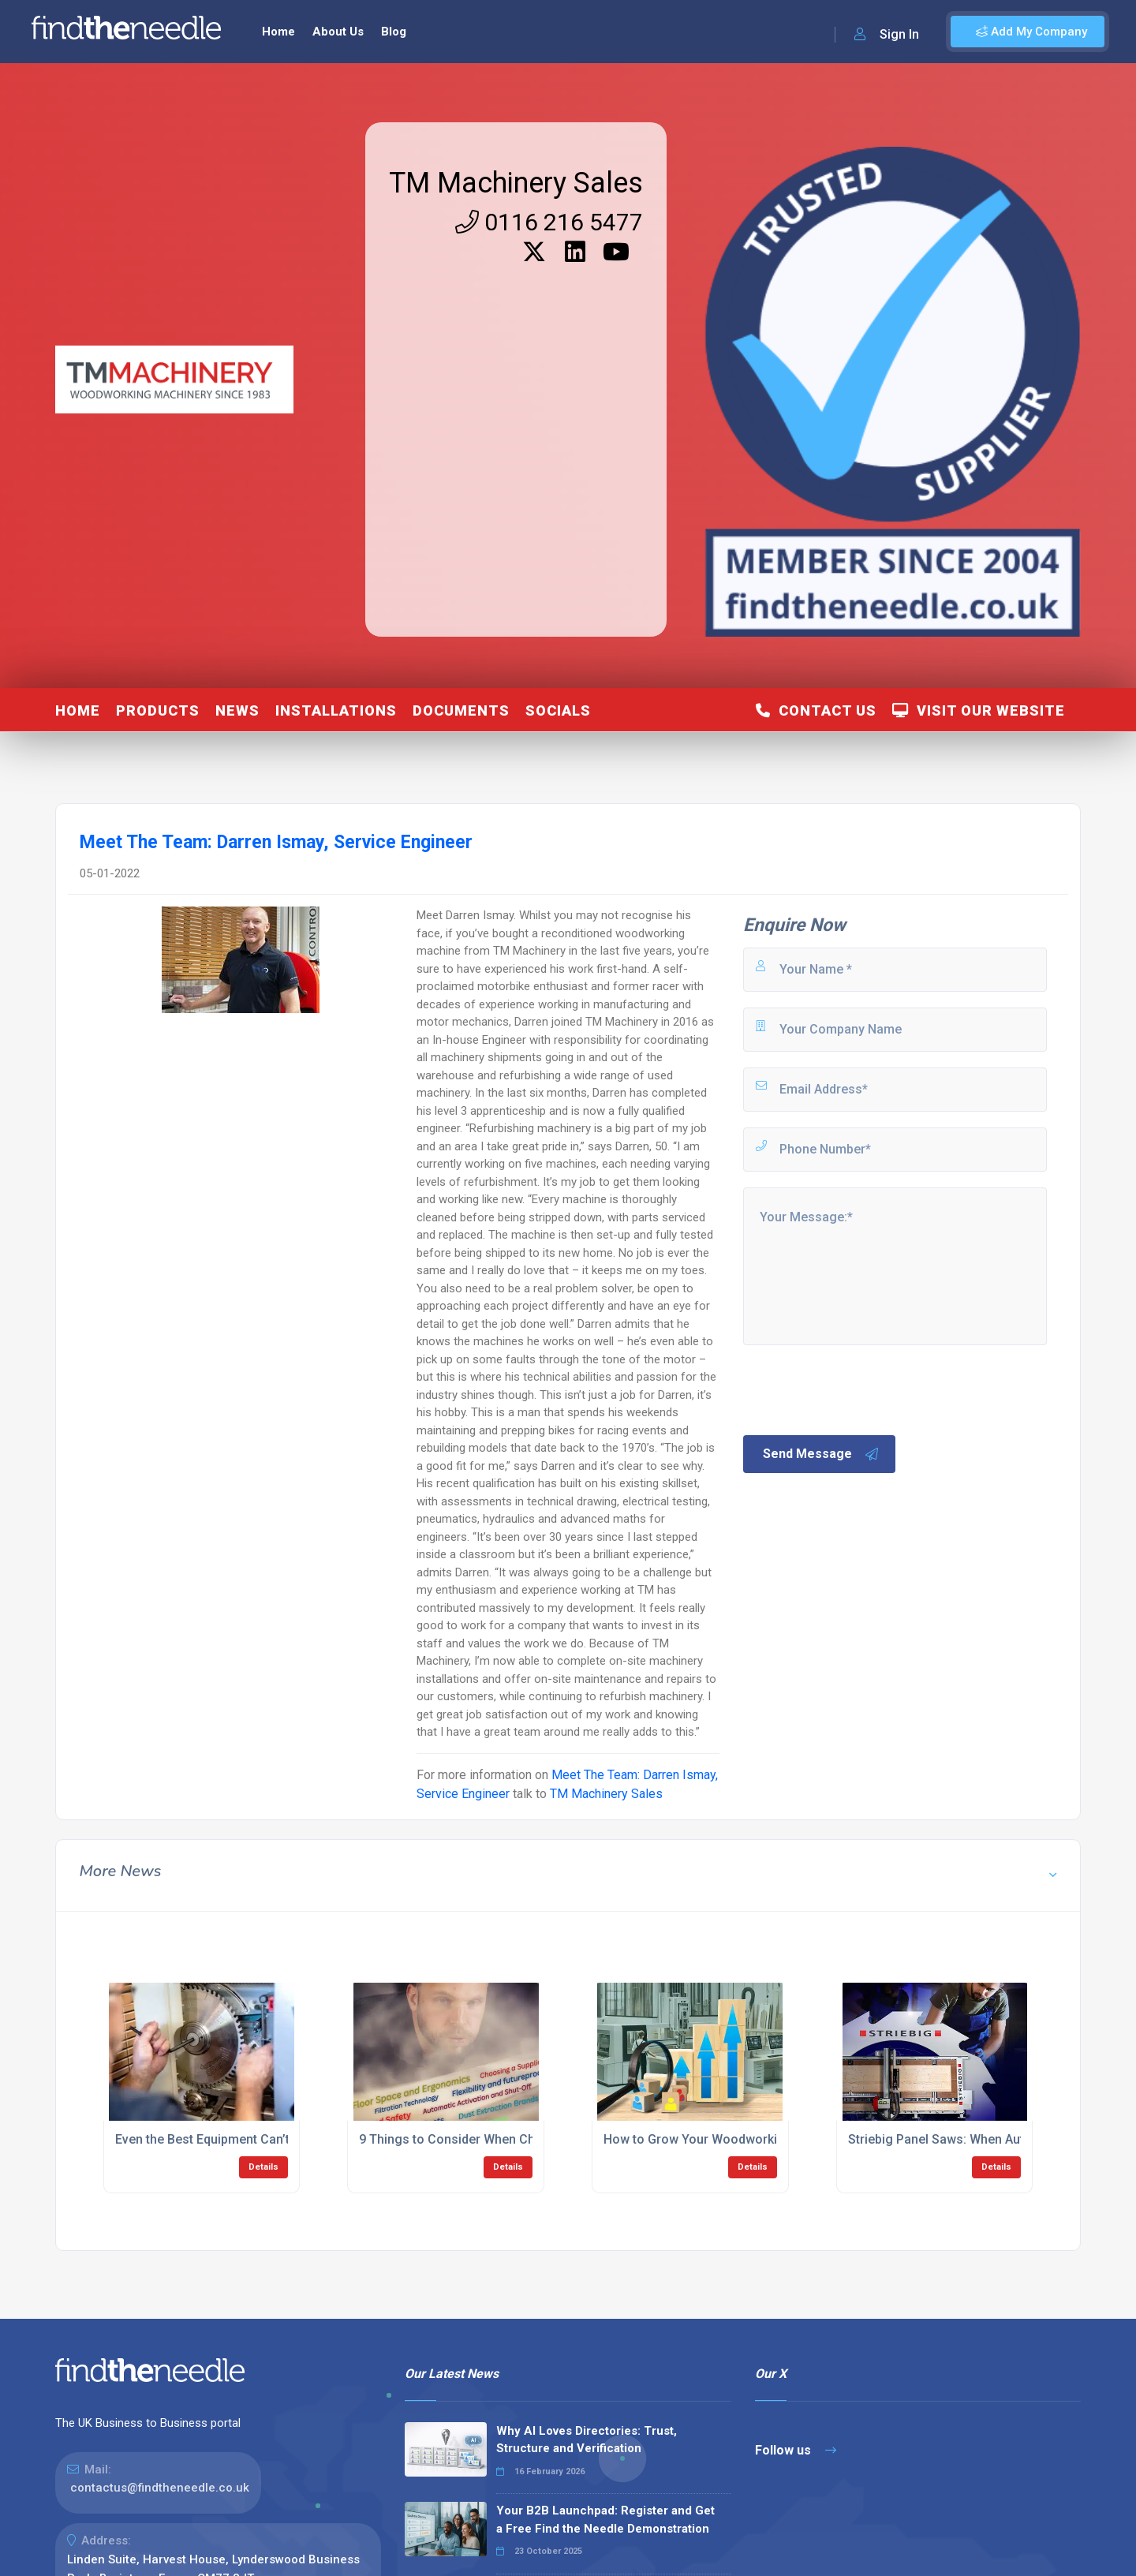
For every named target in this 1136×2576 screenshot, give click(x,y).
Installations (336, 710)
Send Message (821, 1454)
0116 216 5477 (549, 222)
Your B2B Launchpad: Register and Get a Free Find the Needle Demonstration (605, 2519)
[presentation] (861, 1388)
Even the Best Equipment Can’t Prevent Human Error (264, 2139)
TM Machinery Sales (516, 183)
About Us (338, 31)
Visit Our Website (978, 710)
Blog (393, 31)
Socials (558, 710)
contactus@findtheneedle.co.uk (159, 2488)
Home (278, 31)
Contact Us (816, 710)
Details (263, 2167)
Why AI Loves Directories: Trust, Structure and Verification (586, 2440)
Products (158, 710)
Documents (461, 710)
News (237, 710)
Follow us (795, 2450)
